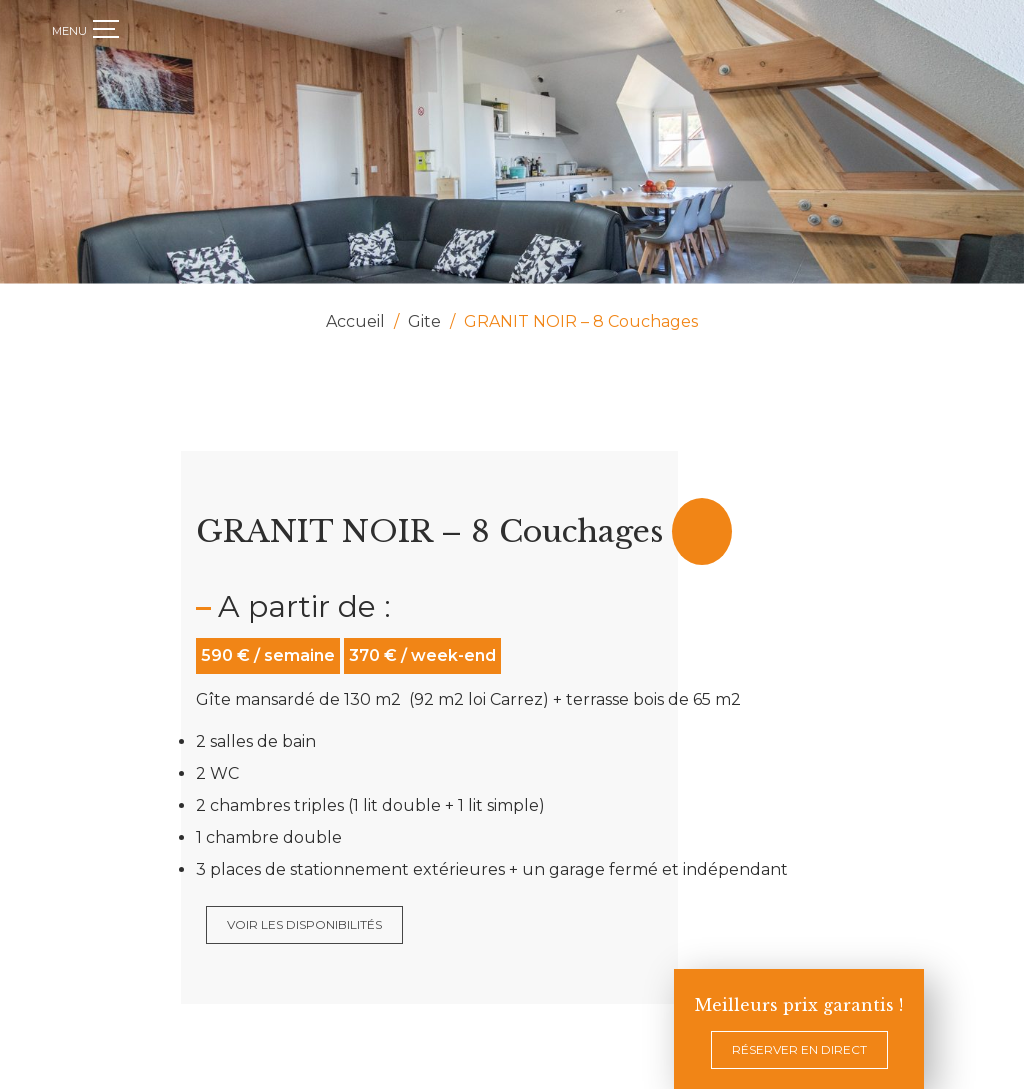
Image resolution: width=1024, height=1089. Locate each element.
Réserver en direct (799, 1049)
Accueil (355, 321)
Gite (424, 321)
